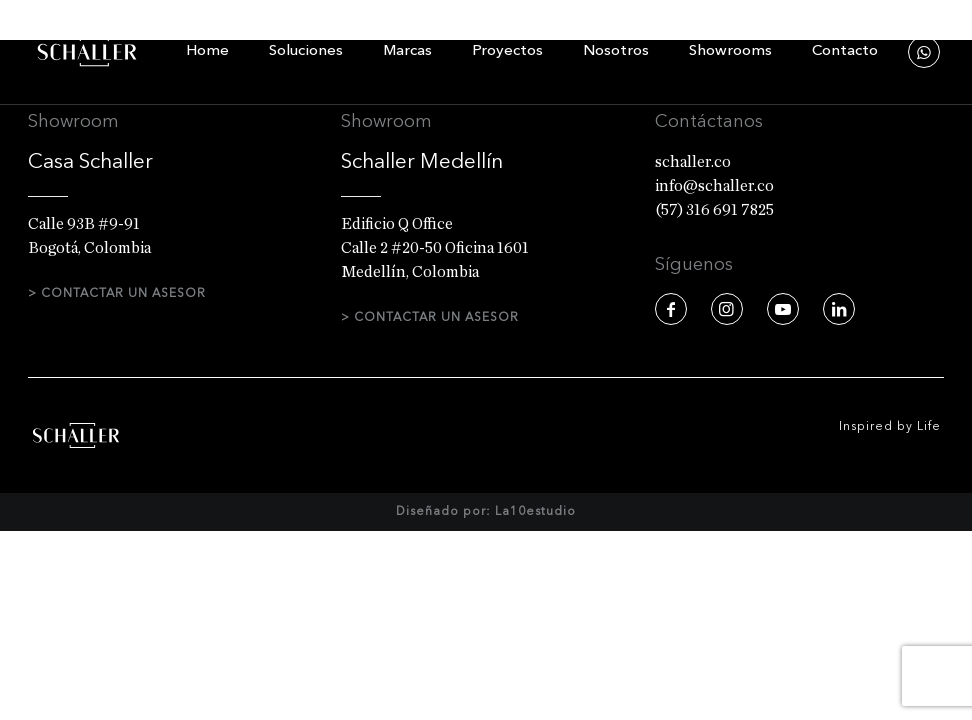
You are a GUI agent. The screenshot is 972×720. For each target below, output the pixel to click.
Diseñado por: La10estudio (486, 540)
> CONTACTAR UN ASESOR (117, 294)
